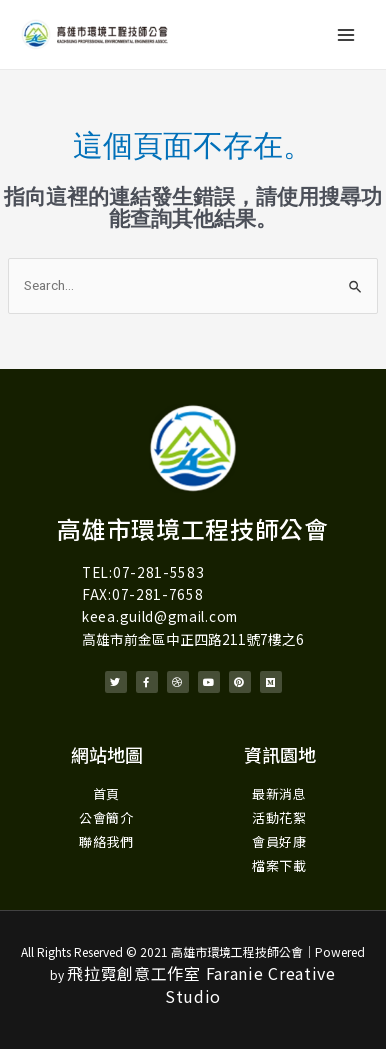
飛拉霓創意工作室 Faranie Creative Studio (201, 984)
